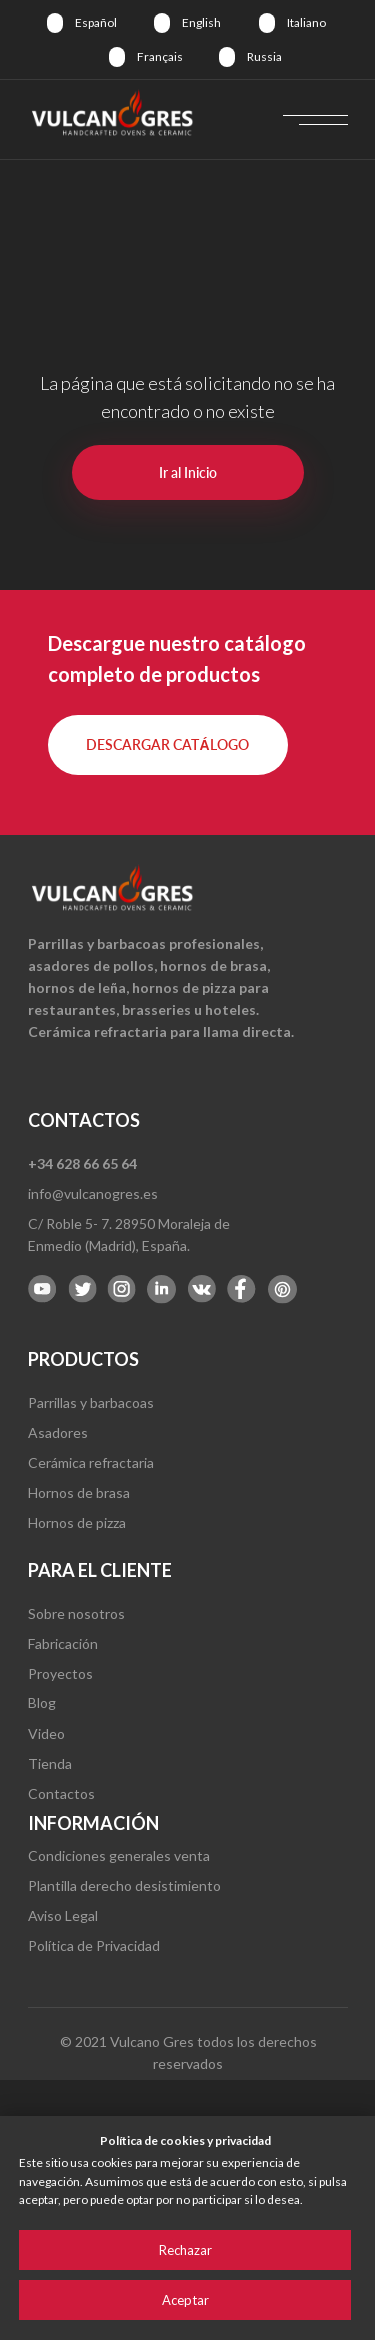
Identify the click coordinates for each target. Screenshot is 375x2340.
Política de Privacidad (94, 1945)
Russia (264, 56)
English (201, 22)
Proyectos (60, 1673)
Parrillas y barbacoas (91, 1402)
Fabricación (63, 1643)
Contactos (61, 1793)
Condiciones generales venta (119, 1855)
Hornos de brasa (79, 1492)
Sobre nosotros (76, 1613)
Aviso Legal (63, 1915)
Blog (42, 1702)
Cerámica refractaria (91, 1462)
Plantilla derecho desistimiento (124, 1885)
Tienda (50, 1763)
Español (96, 22)
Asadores (58, 1432)
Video (46, 1733)
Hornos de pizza (77, 1522)
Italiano (306, 22)
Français (160, 56)
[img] (55, 23)
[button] (168, 745)
